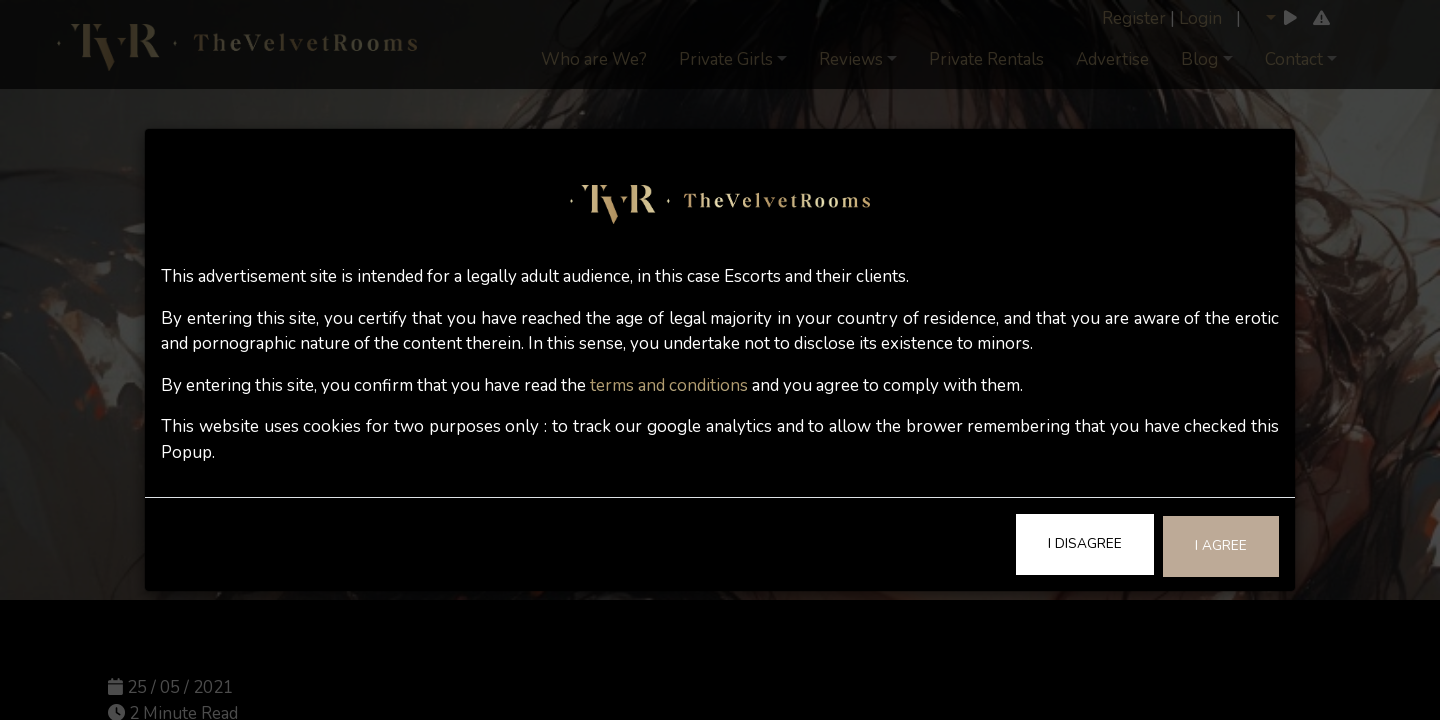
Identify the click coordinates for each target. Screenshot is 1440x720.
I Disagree (1085, 543)
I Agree (1221, 545)
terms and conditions (669, 385)
